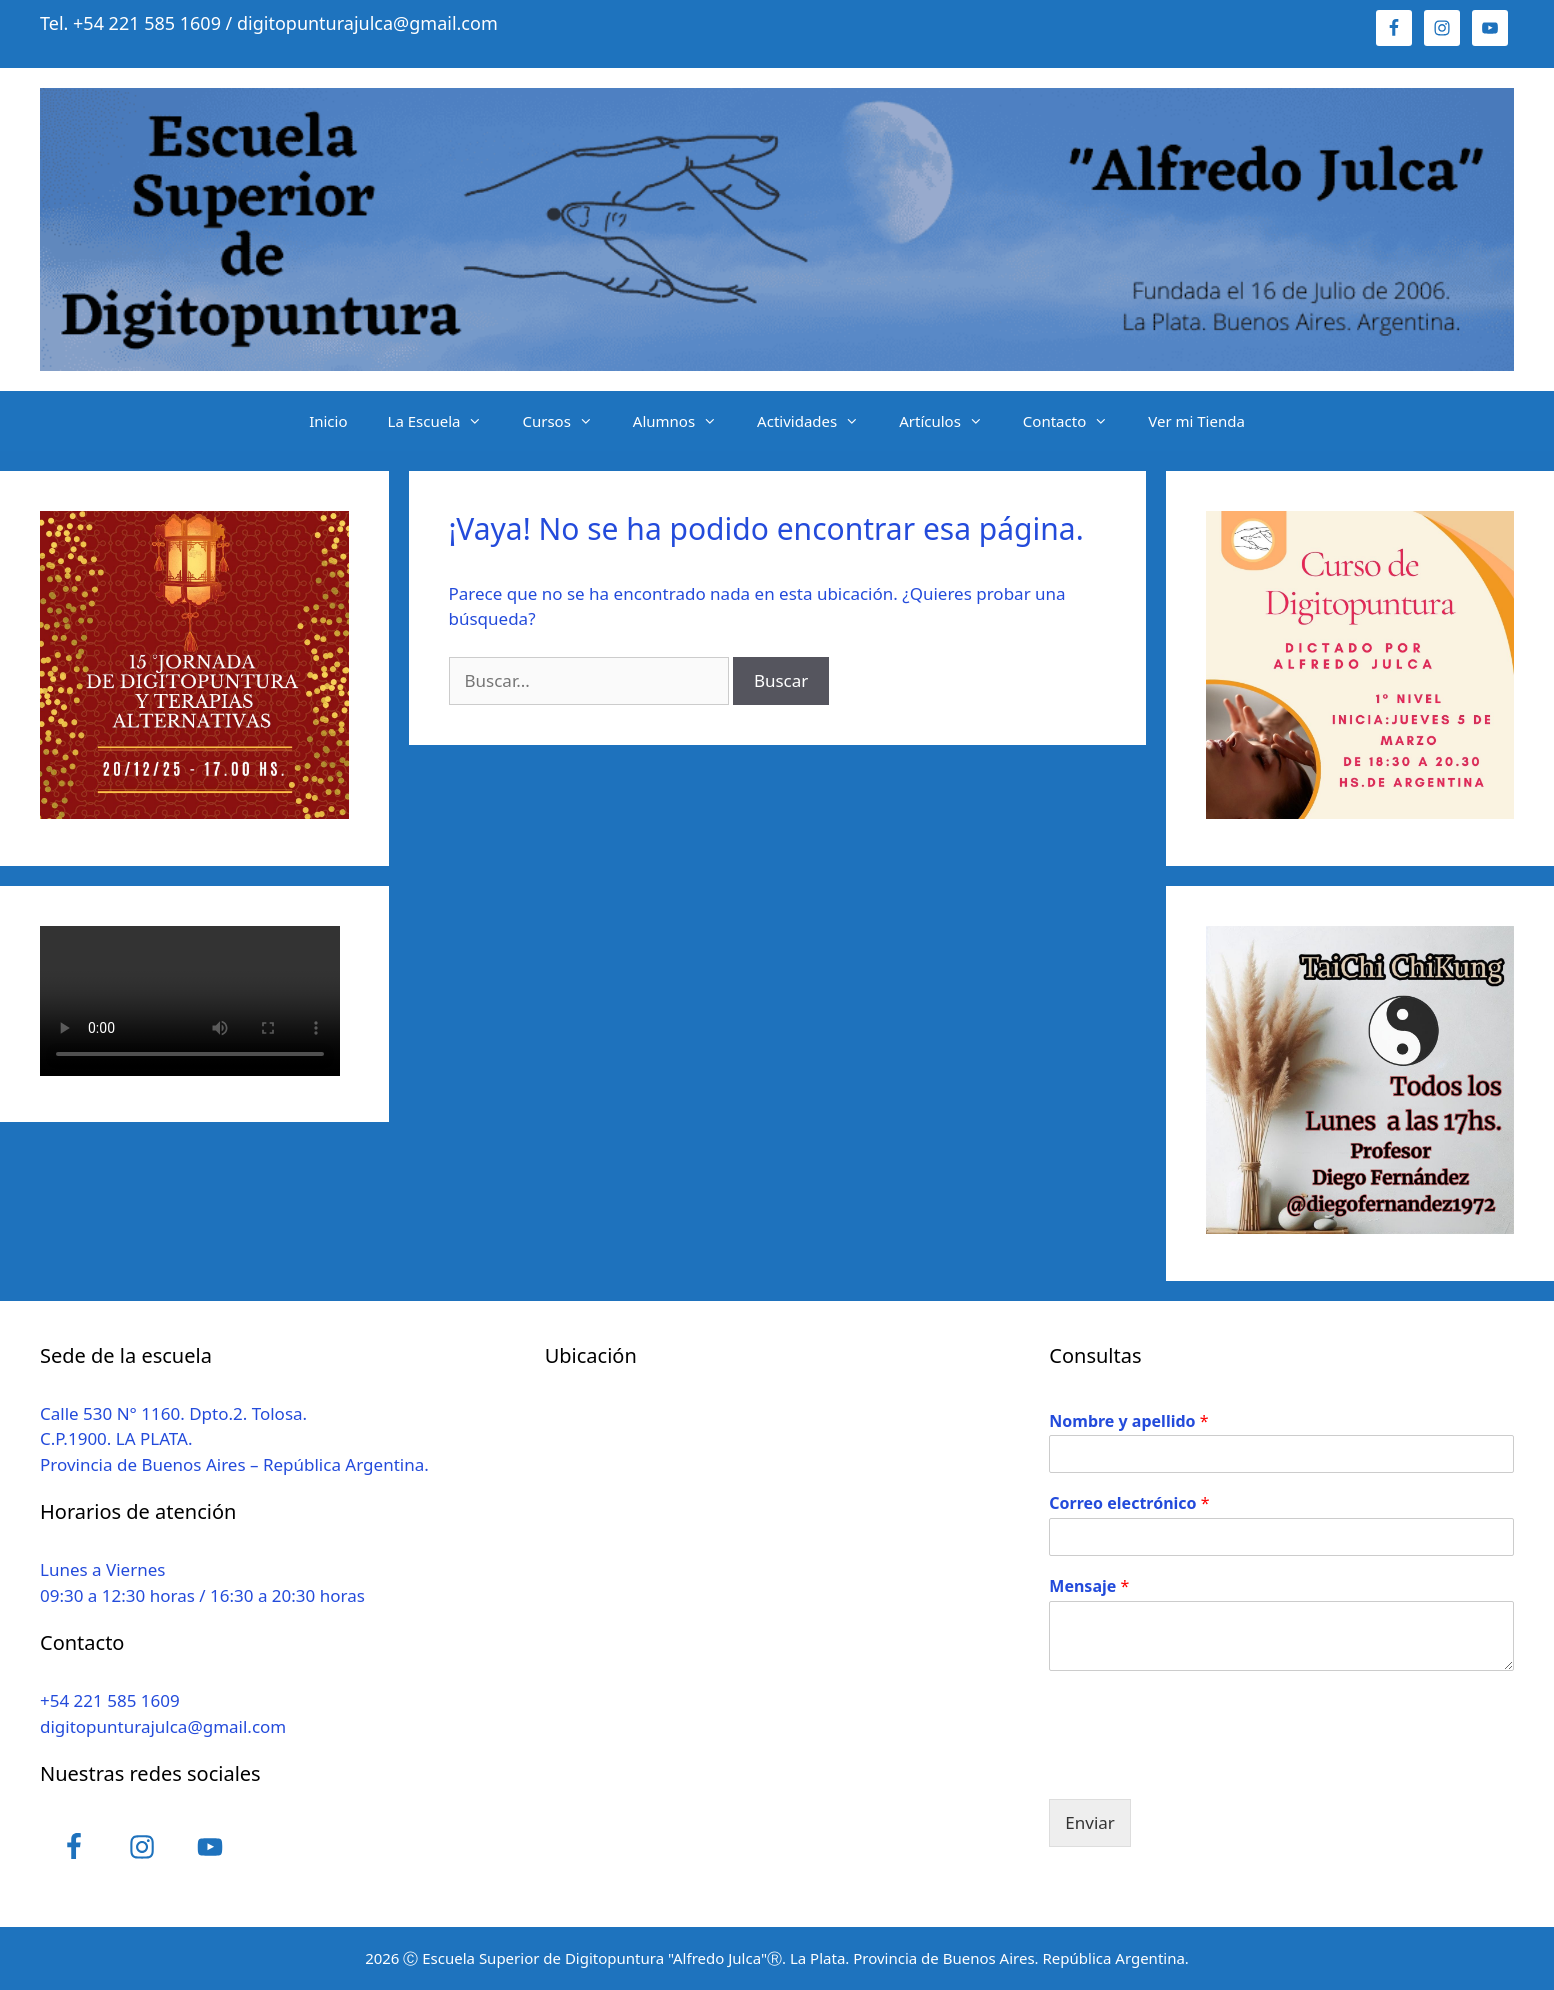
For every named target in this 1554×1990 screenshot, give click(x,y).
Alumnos (685, 421)
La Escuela (445, 421)
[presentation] (1201, 1766)
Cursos (567, 421)
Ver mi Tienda (1196, 421)
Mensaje (1089, 1586)
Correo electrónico (1129, 1503)
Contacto (1075, 421)
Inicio (328, 421)
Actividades (818, 421)
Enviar (1090, 1822)
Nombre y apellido (1128, 1421)
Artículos (951, 421)
